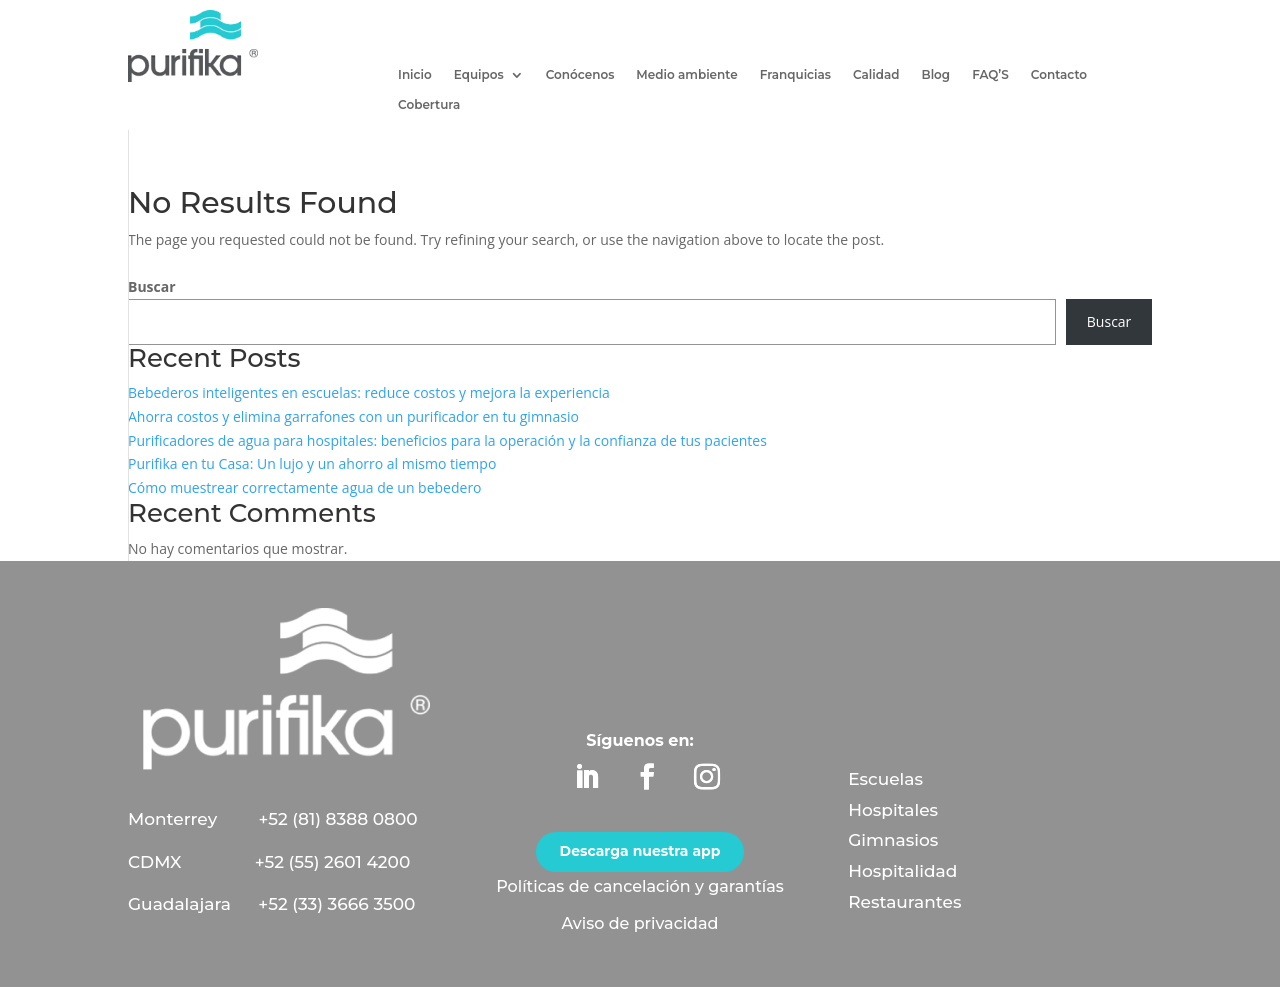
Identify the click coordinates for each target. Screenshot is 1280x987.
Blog (936, 75)
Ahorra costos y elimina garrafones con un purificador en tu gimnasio (353, 416)
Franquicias (795, 75)
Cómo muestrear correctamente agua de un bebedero (305, 487)
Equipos (479, 75)
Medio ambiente (686, 75)
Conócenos (580, 75)
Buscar (152, 286)
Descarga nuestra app (640, 851)
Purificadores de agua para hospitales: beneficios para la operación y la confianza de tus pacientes (447, 440)
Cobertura (429, 105)
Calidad (876, 75)
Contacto (1059, 75)
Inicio (415, 75)
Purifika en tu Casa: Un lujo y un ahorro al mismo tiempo (312, 463)
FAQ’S (990, 75)
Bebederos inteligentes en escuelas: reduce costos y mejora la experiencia (369, 392)
